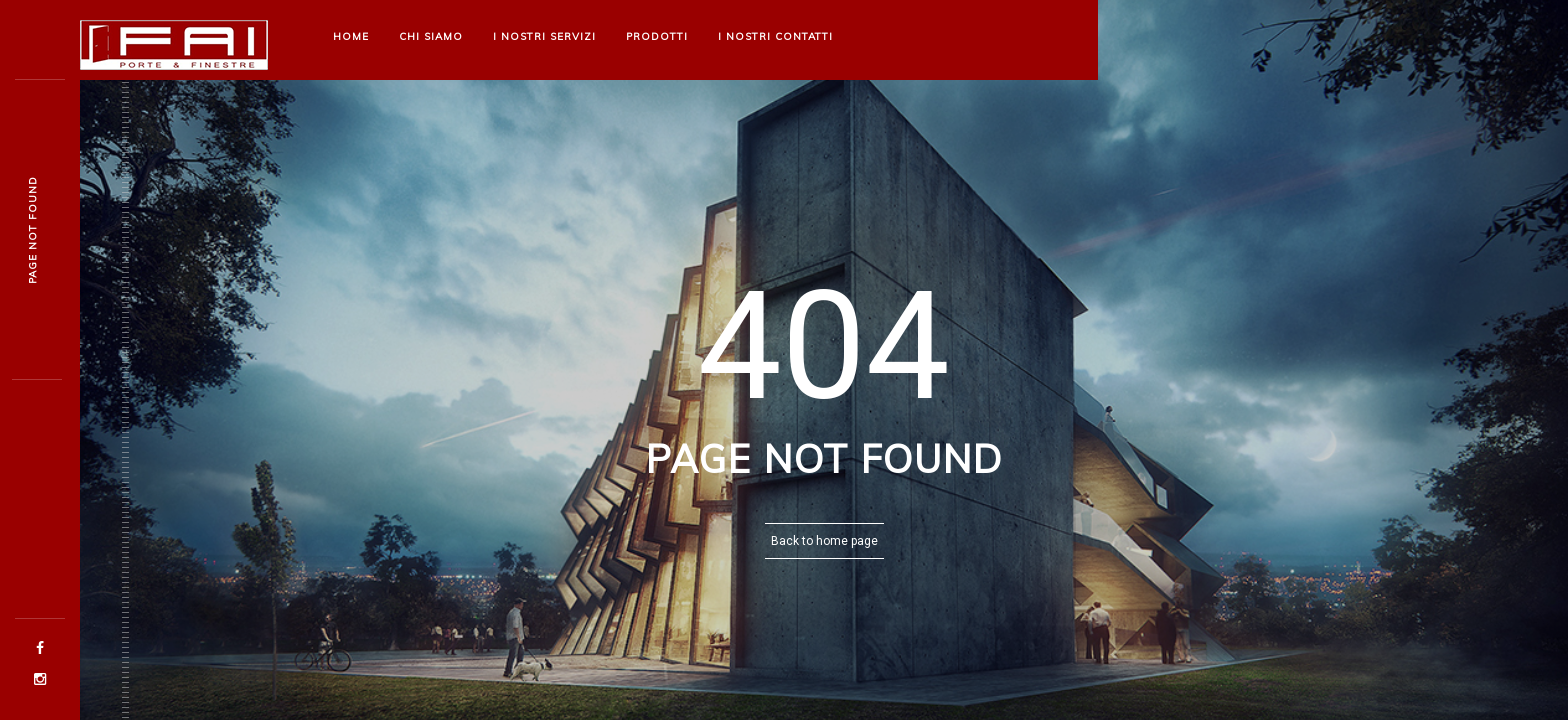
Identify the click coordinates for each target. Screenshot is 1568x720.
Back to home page (824, 541)
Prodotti (657, 36)
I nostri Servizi (544, 36)
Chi (431, 36)
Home (351, 36)
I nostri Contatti (775, 36)
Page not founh (32, 230)
